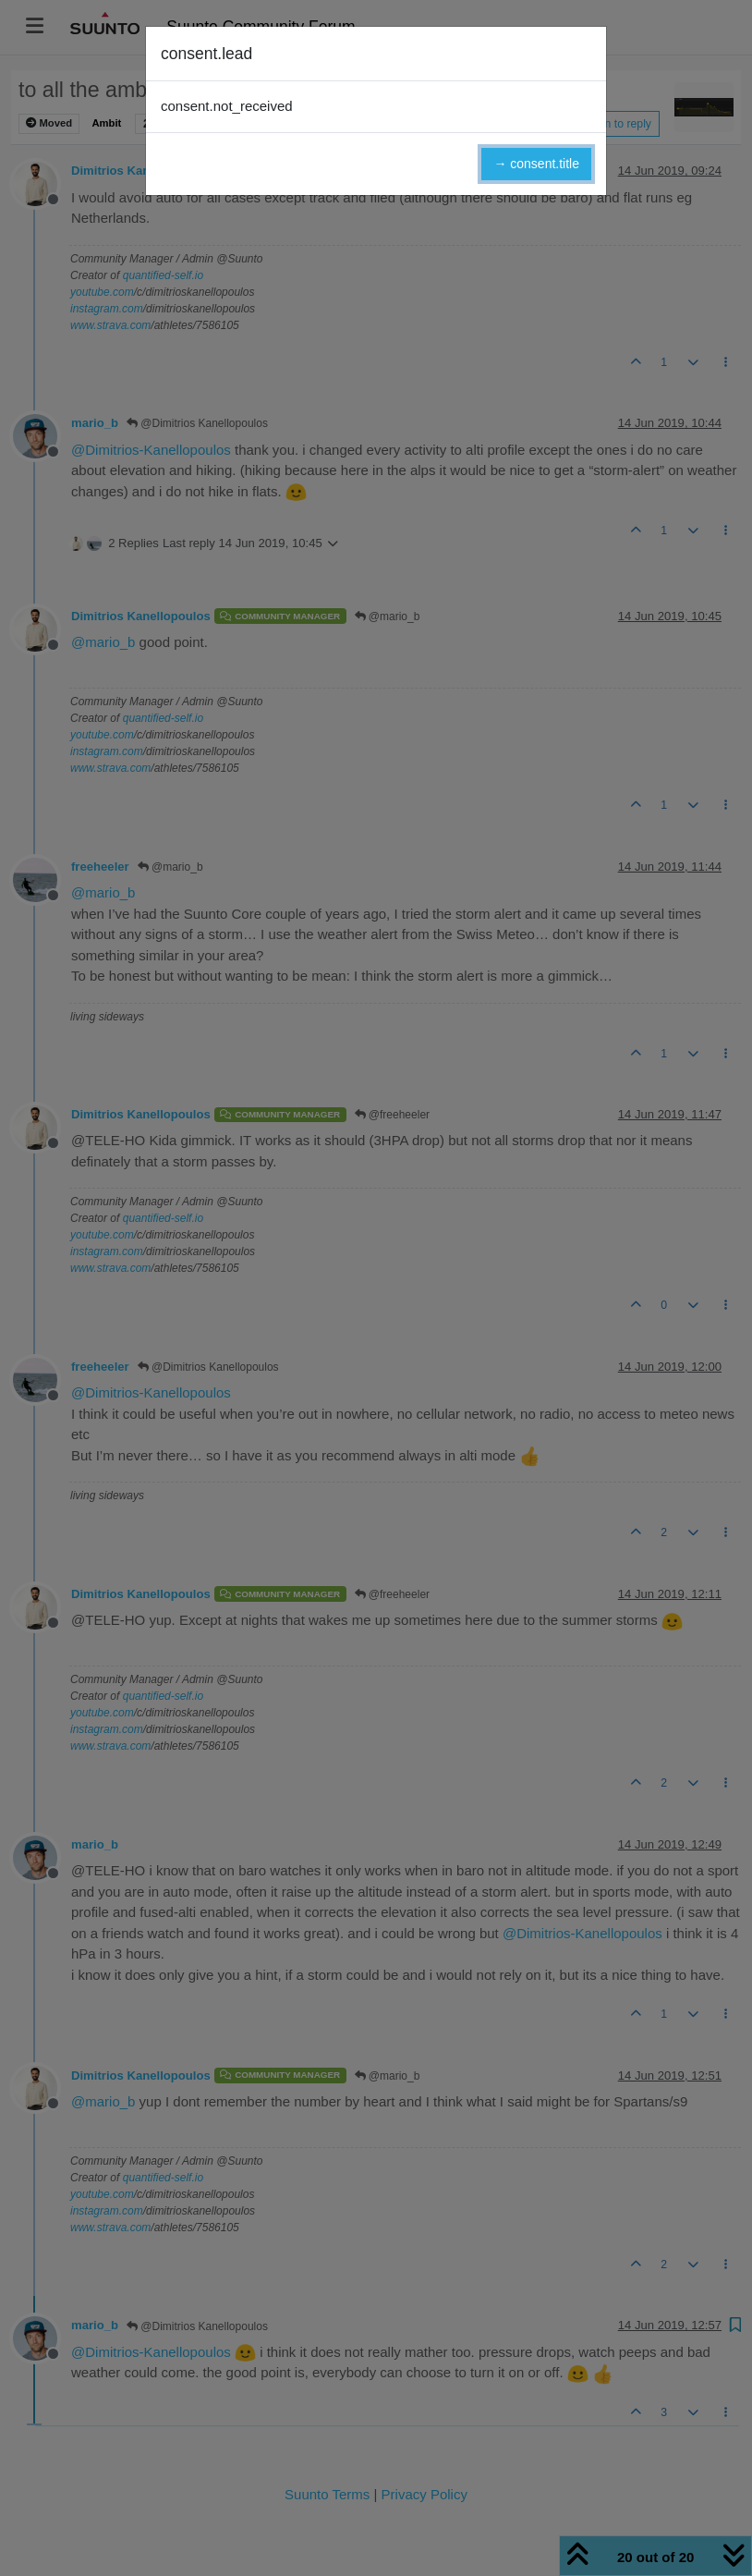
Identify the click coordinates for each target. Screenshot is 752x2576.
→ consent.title (536, 163)
